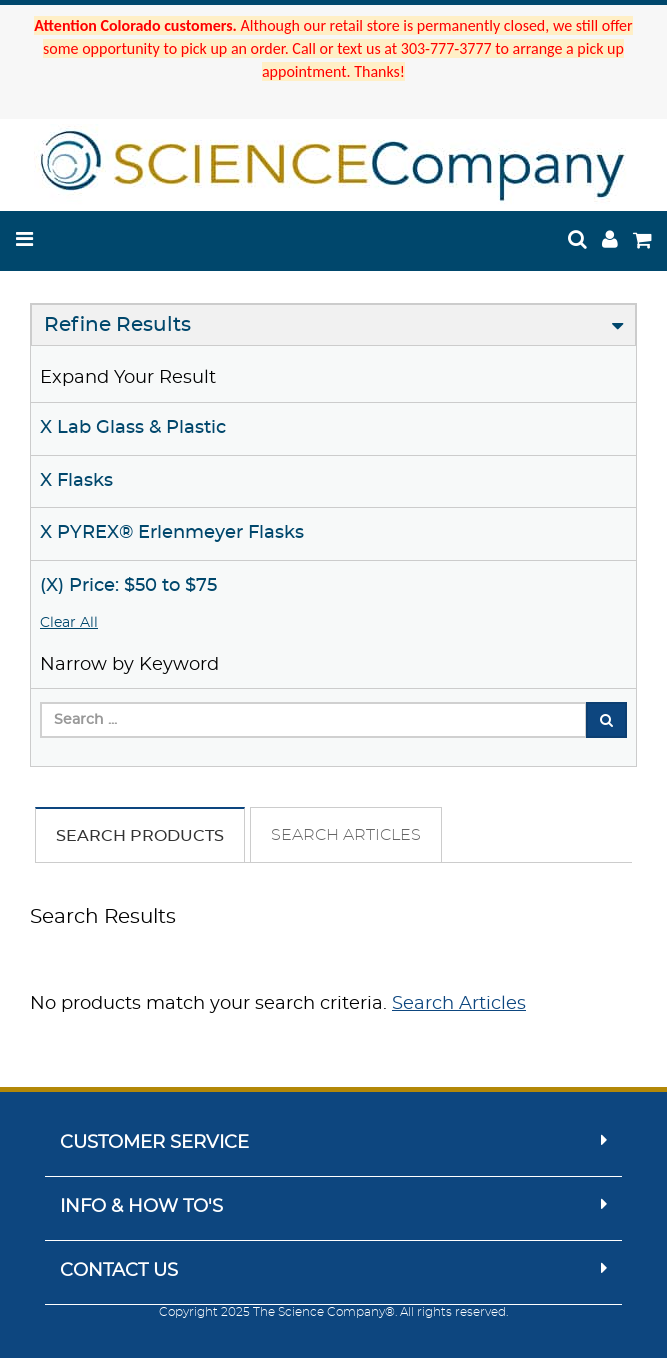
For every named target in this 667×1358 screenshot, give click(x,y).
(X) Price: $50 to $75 (128, 586)
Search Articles (346, 835)
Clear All (69, 623)
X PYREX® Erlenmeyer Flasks (172, 533)
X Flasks (76, 481)
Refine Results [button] (117, 325)
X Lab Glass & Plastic (133, 428)
